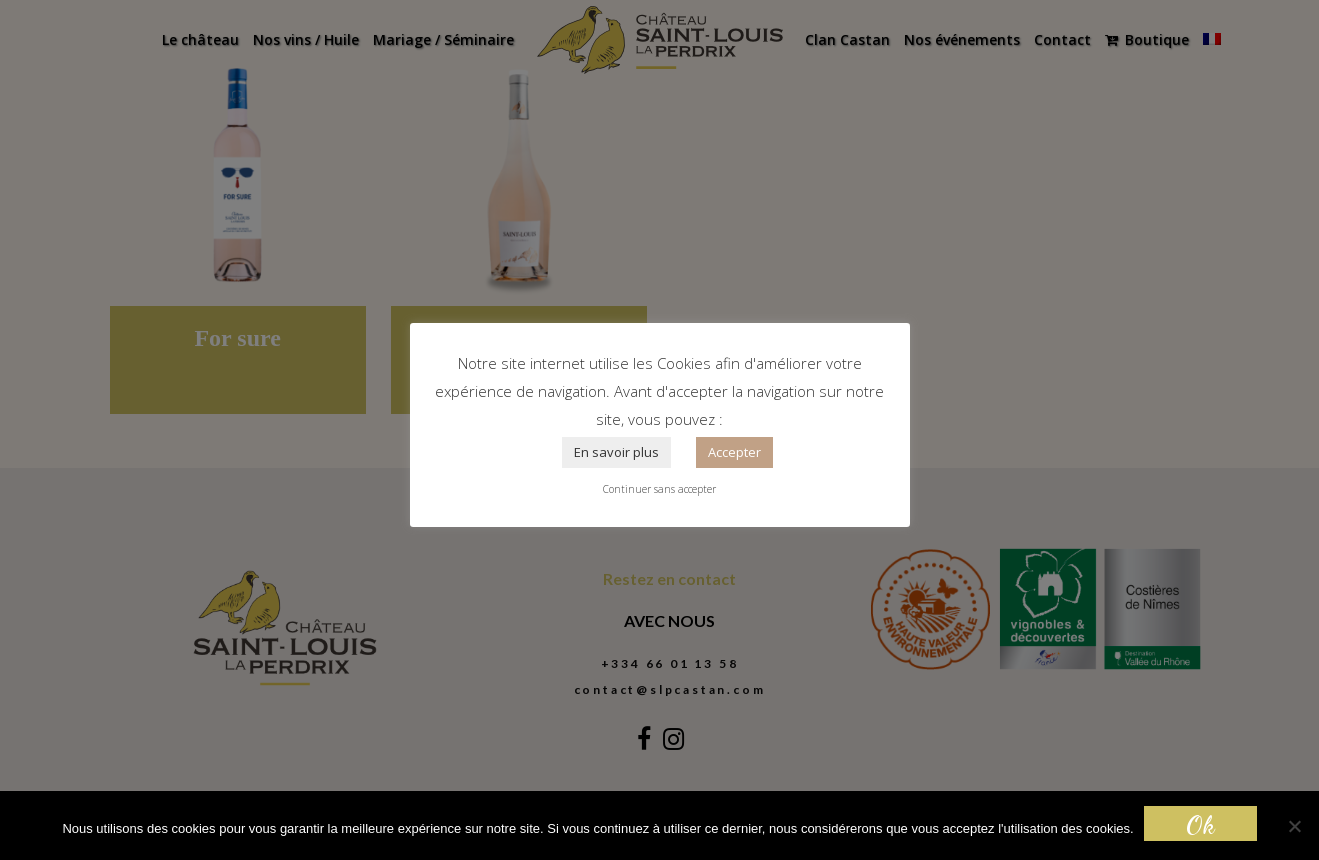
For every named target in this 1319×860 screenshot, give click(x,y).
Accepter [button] (734, 452)
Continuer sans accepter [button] (659, 489)
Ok (1200, 825)
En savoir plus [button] (616, 452)
